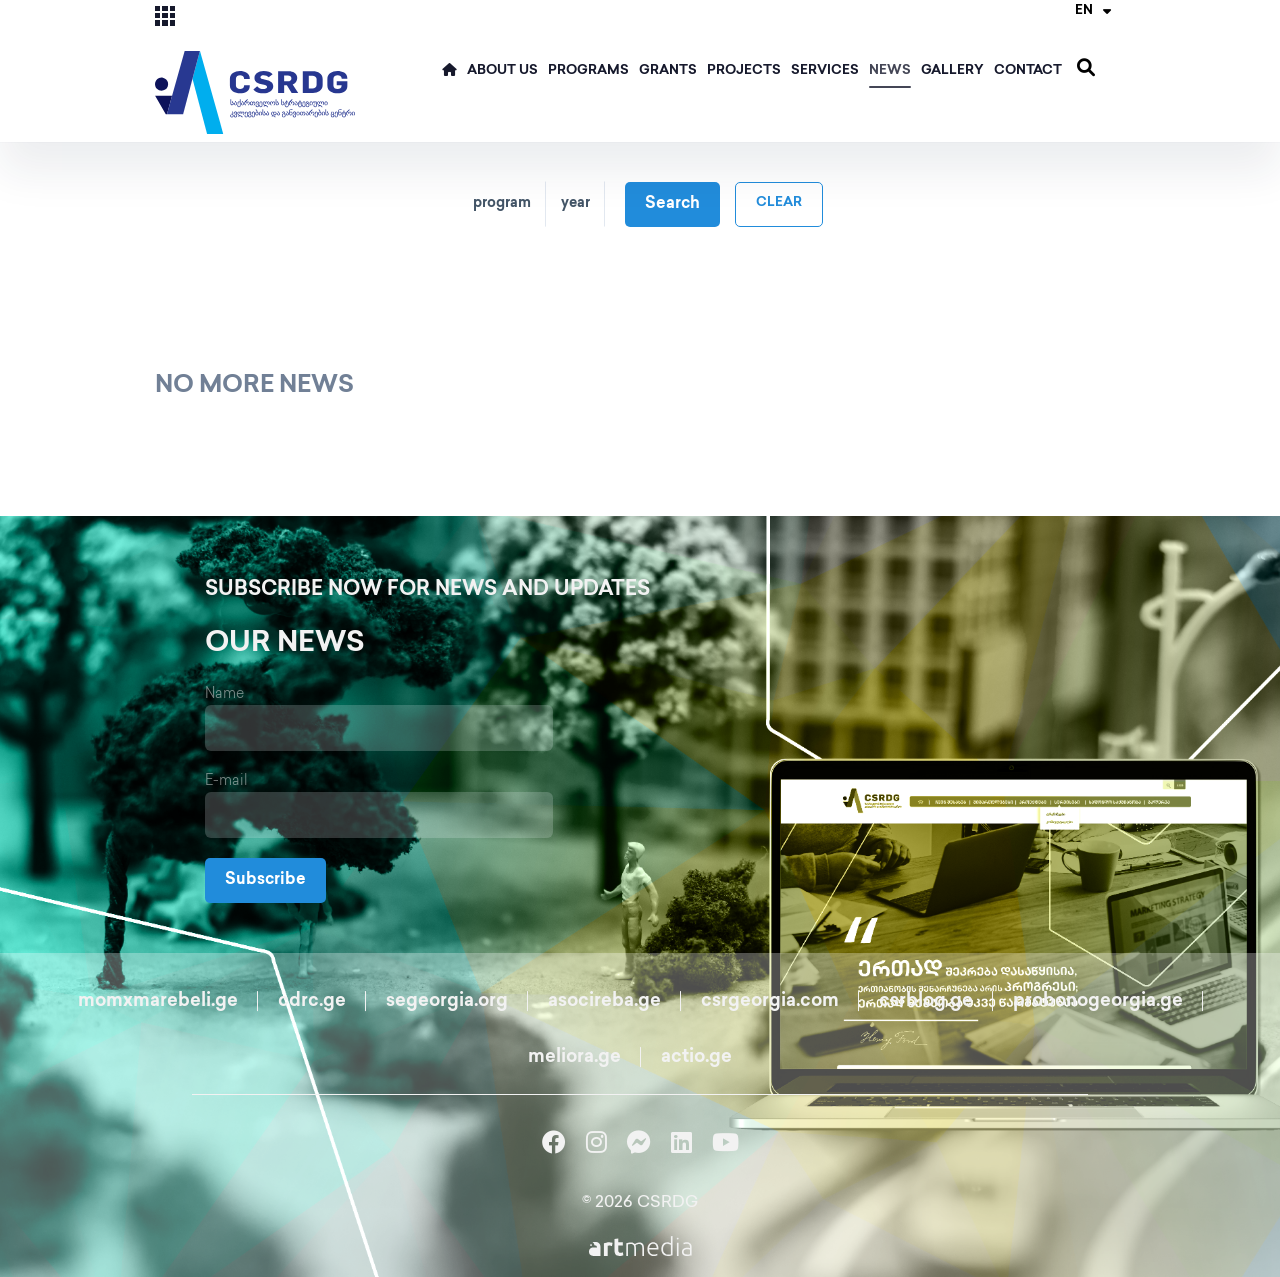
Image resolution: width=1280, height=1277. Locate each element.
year (575, 203)
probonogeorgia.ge (1098, 1001)
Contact (1028, 71)
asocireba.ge (604, 1001)
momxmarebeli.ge (158, 1001)
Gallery (952, 71)
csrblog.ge (926, 1001)
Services (825, 71)
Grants (668, 71)
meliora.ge (574, 1057)
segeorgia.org (447, 1001)
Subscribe (265, 880)
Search (672, 204)
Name (224, 694)
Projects (744, 71)
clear (779, 203)
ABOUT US (502, 71)
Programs (588, 71)
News (890, 71)
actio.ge (696, 1057)
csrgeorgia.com (770, 1001)
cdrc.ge (312, 1001)
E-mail (226, 781)
